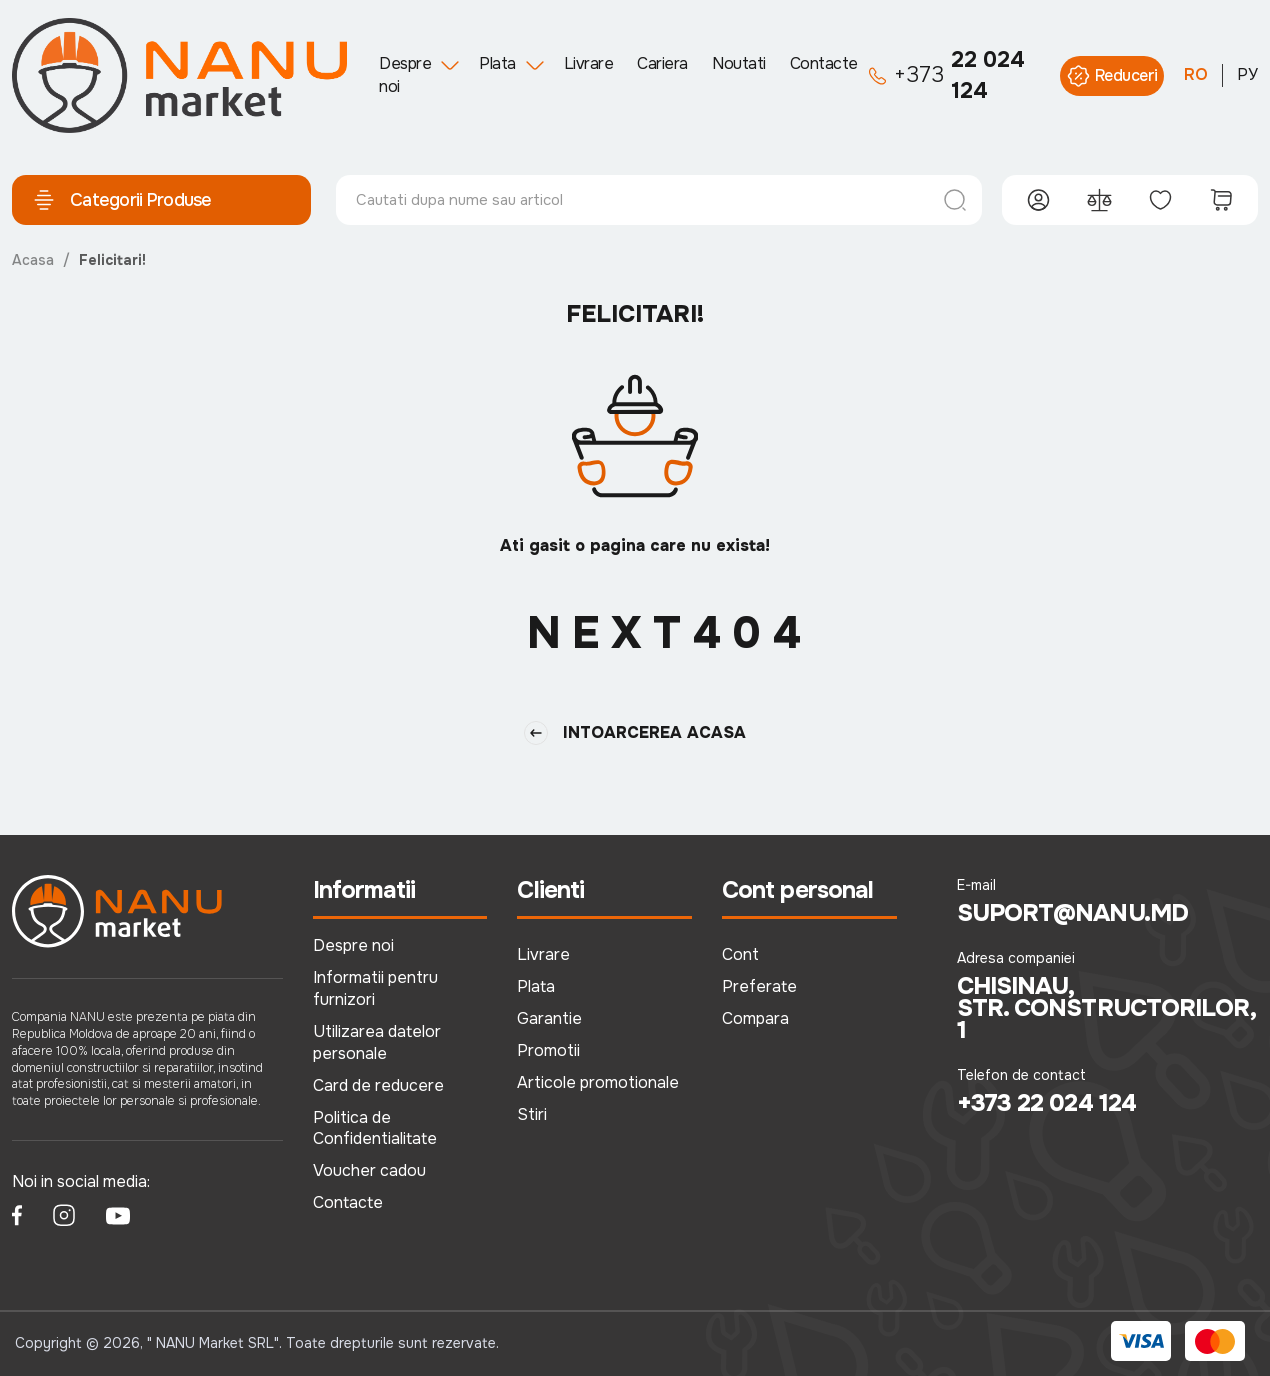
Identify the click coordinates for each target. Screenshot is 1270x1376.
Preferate (759, 986)
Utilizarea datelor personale (377, 1042)
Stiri (532, 1114)
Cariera (662, 63)
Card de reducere (378, 1085)
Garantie (549, 1018)
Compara (755, 1018)
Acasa (33, 260)
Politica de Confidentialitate (375, 1128)
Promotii (548, 1050)
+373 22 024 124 (1046, 1103)
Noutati (739, 63)
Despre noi (405, 74)
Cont (740, 954)
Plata (497, 63)
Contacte (824, 63)
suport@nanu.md (1072, 913)
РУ (1247, 74)
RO (1196, 74)
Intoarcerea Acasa (635, 733)
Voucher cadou (369, 1170)
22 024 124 (946, 75)
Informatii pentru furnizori (375, 988)
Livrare (589, 63)
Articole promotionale (598, 1082)
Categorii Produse (122, 200)
